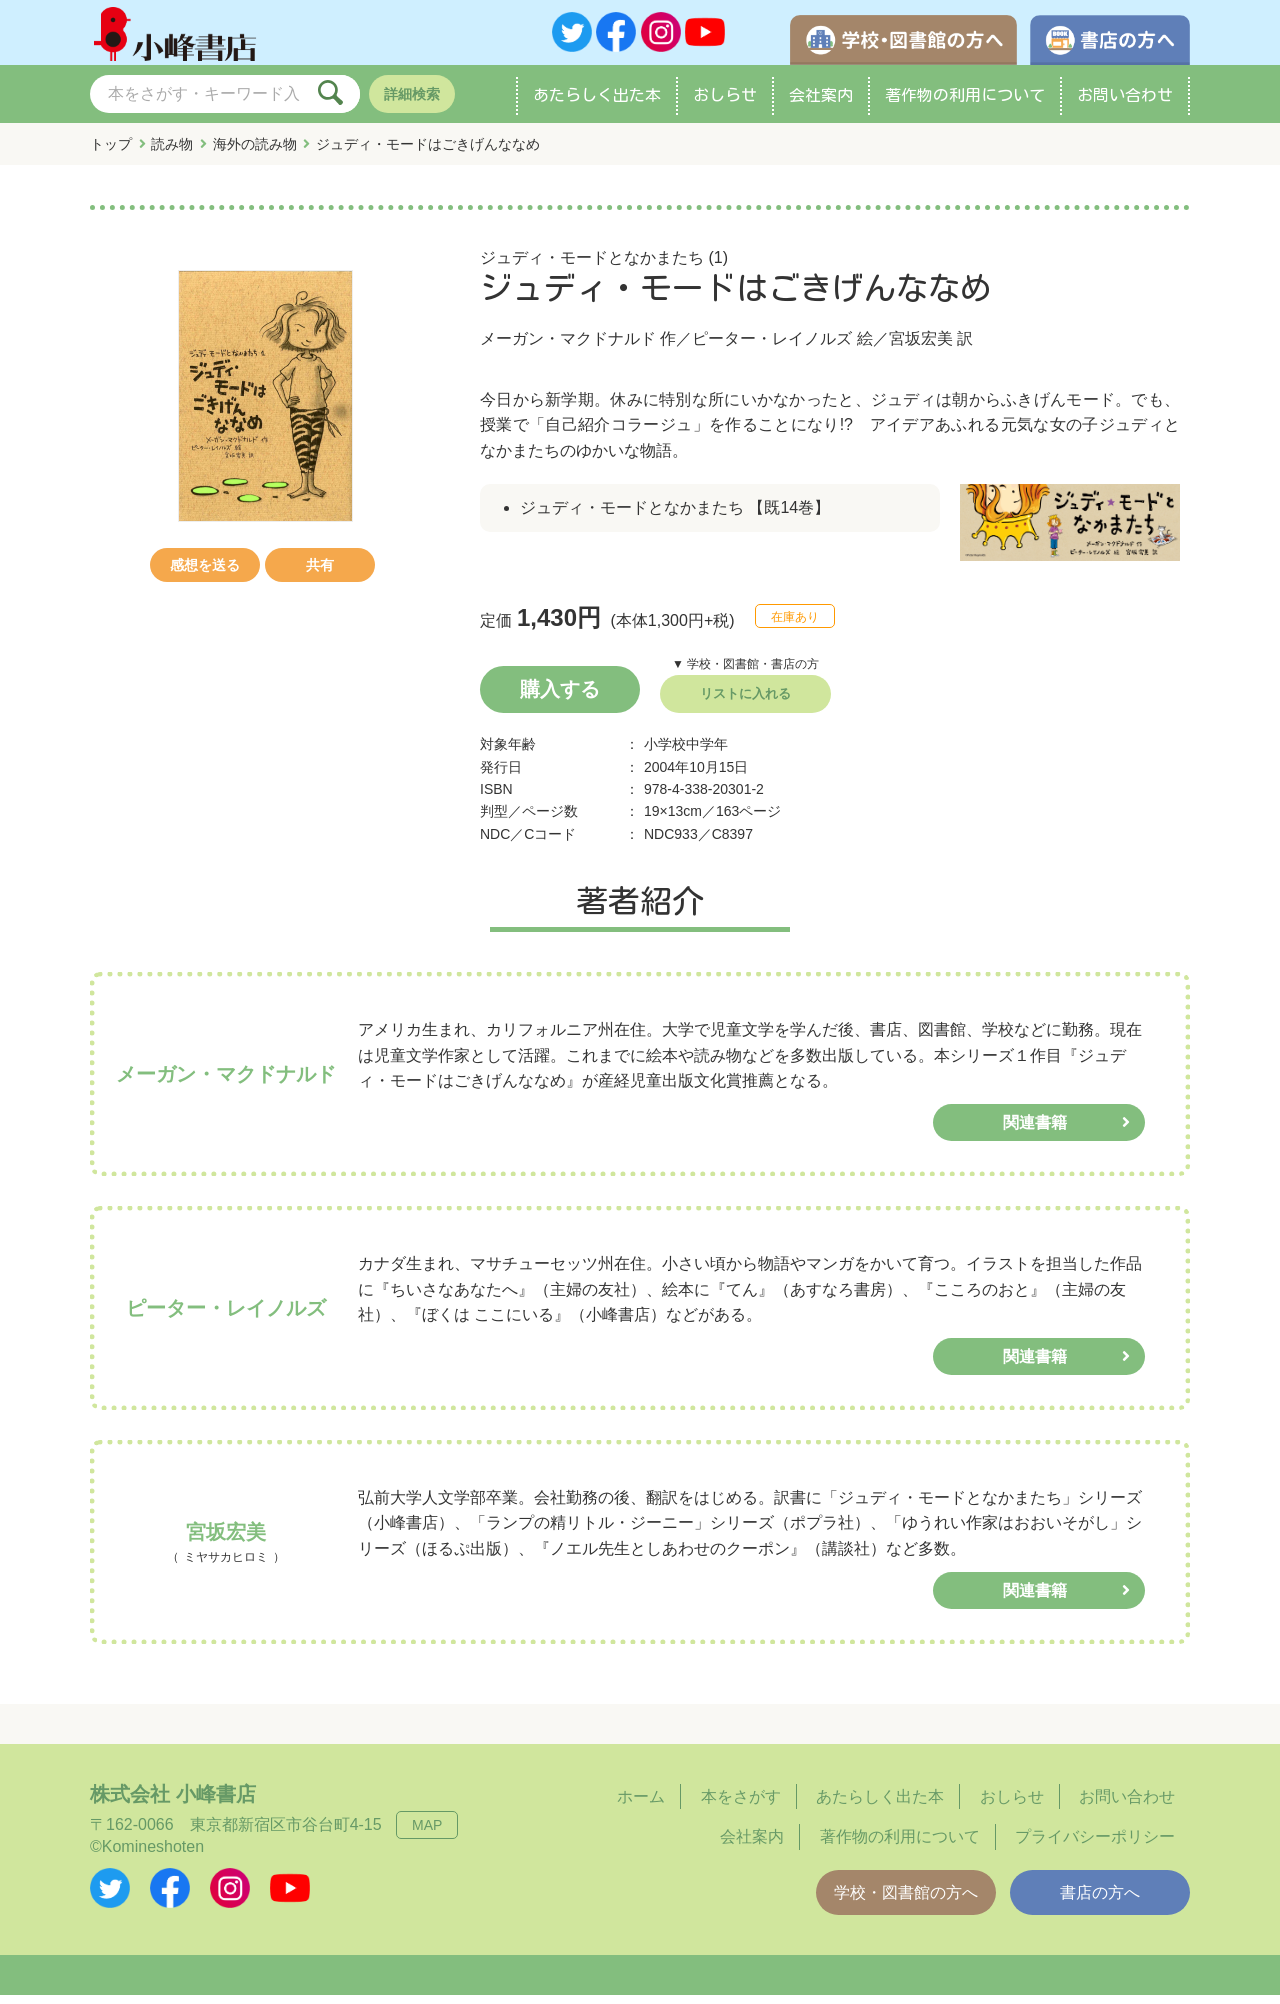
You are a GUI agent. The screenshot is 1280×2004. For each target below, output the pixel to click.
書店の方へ (1100, 1901)
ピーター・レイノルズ (772, 347)
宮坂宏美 (921, 347)
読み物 (172, 153)
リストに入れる (745, 702)
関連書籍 (1035, 1131)
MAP (427, 1834)
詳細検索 (412, 103)
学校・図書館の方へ (906, 1901)
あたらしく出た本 (597, 104)
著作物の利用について (965, 104)
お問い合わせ (1125, 104)
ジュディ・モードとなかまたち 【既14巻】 (675, 516)
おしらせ (725, 104)
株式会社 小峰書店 (173, 1803)
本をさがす (741, 1805)
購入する (560, 698)
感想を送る (205, 574)
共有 (320, 574)
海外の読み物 (255, 153)
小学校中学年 (686, 753)
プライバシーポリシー (1095, 1845)
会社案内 (821, 104)
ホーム (641, 1805)
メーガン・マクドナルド (568, 347)
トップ (111, 153)
